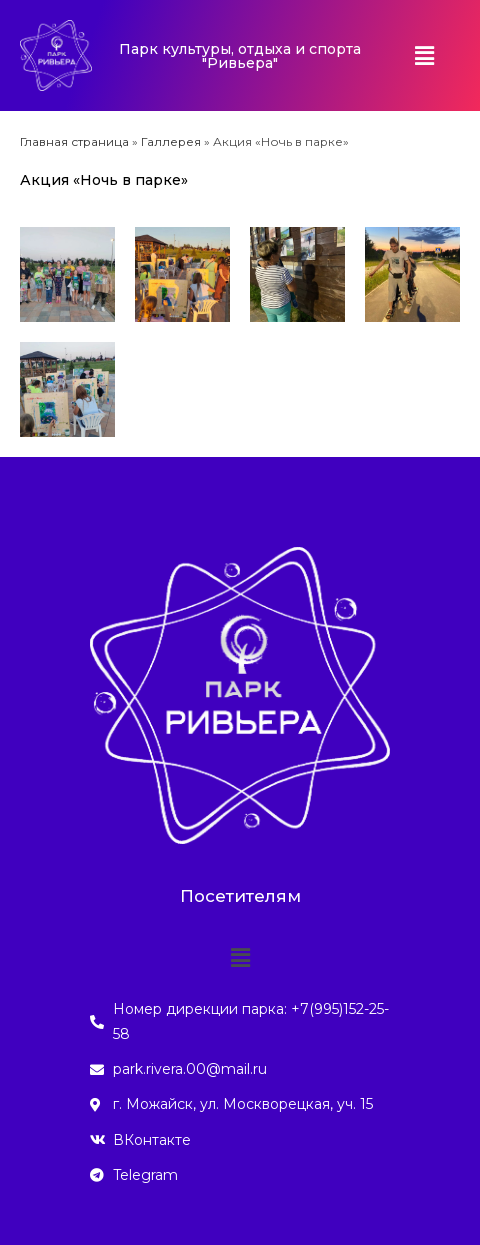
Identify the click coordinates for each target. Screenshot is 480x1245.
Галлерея (171, 141)
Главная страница (74, 141)
